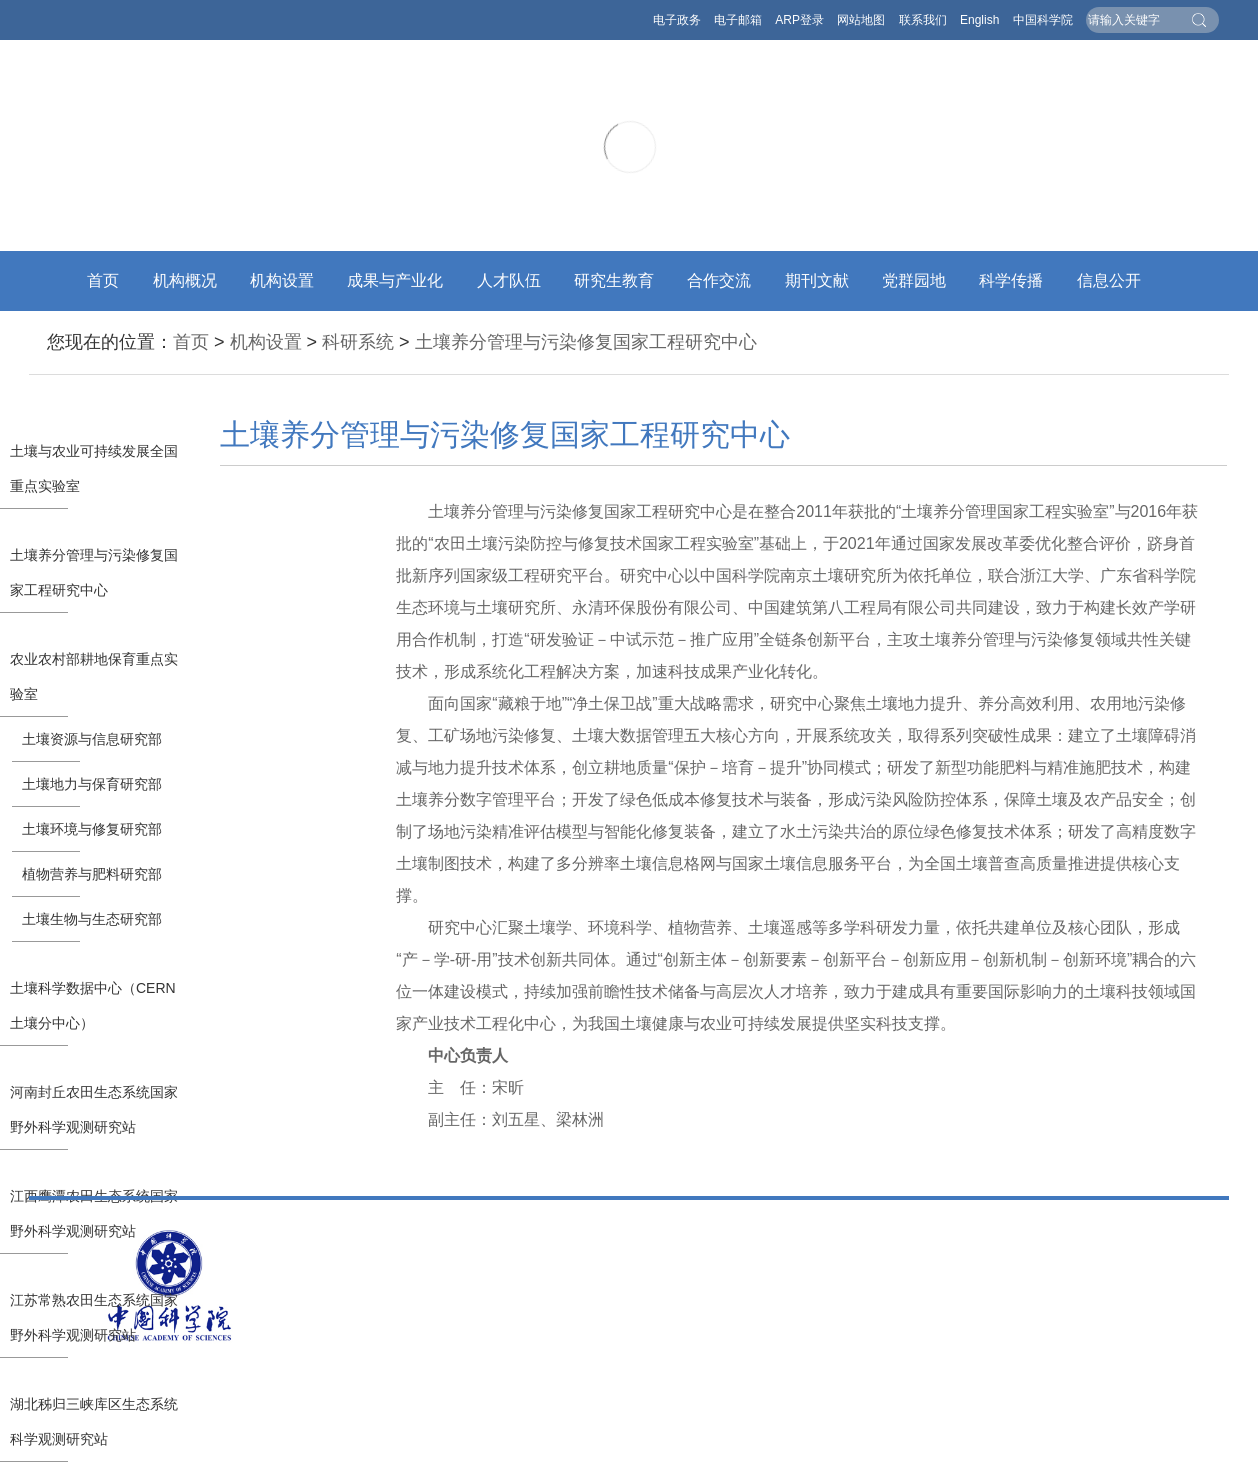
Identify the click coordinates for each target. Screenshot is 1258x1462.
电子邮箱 (738, 20)
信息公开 (1109, 280)
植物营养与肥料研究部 (92, 874)
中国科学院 (1043, 20)
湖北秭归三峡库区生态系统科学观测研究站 (94, 1421)
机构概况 (185, 280)
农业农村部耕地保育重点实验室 (94, 676)
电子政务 (677, 20)
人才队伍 (509, 280)
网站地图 (861, 20)
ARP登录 (799, 20)
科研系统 (358, 342)
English (979, 20)
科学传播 (1011, 280)
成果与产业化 (395, 280)
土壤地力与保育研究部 (92, 784)
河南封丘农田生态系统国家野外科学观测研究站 (94, 1109)
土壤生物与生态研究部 (92, 919)
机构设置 (282, 280)
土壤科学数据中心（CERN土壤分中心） (93, 1005)
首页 (103, 280)
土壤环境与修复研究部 (92, 829)
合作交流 (719, 280)
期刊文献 (817, 280)
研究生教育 (614, 280)
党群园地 (914, 280)
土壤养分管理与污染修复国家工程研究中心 (586, 342)
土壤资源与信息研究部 (92, 739)
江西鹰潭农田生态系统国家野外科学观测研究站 (94, 1213)
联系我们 (923, 20)
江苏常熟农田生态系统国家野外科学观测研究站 (94, 1317)
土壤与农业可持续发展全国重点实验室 (94, 468)
